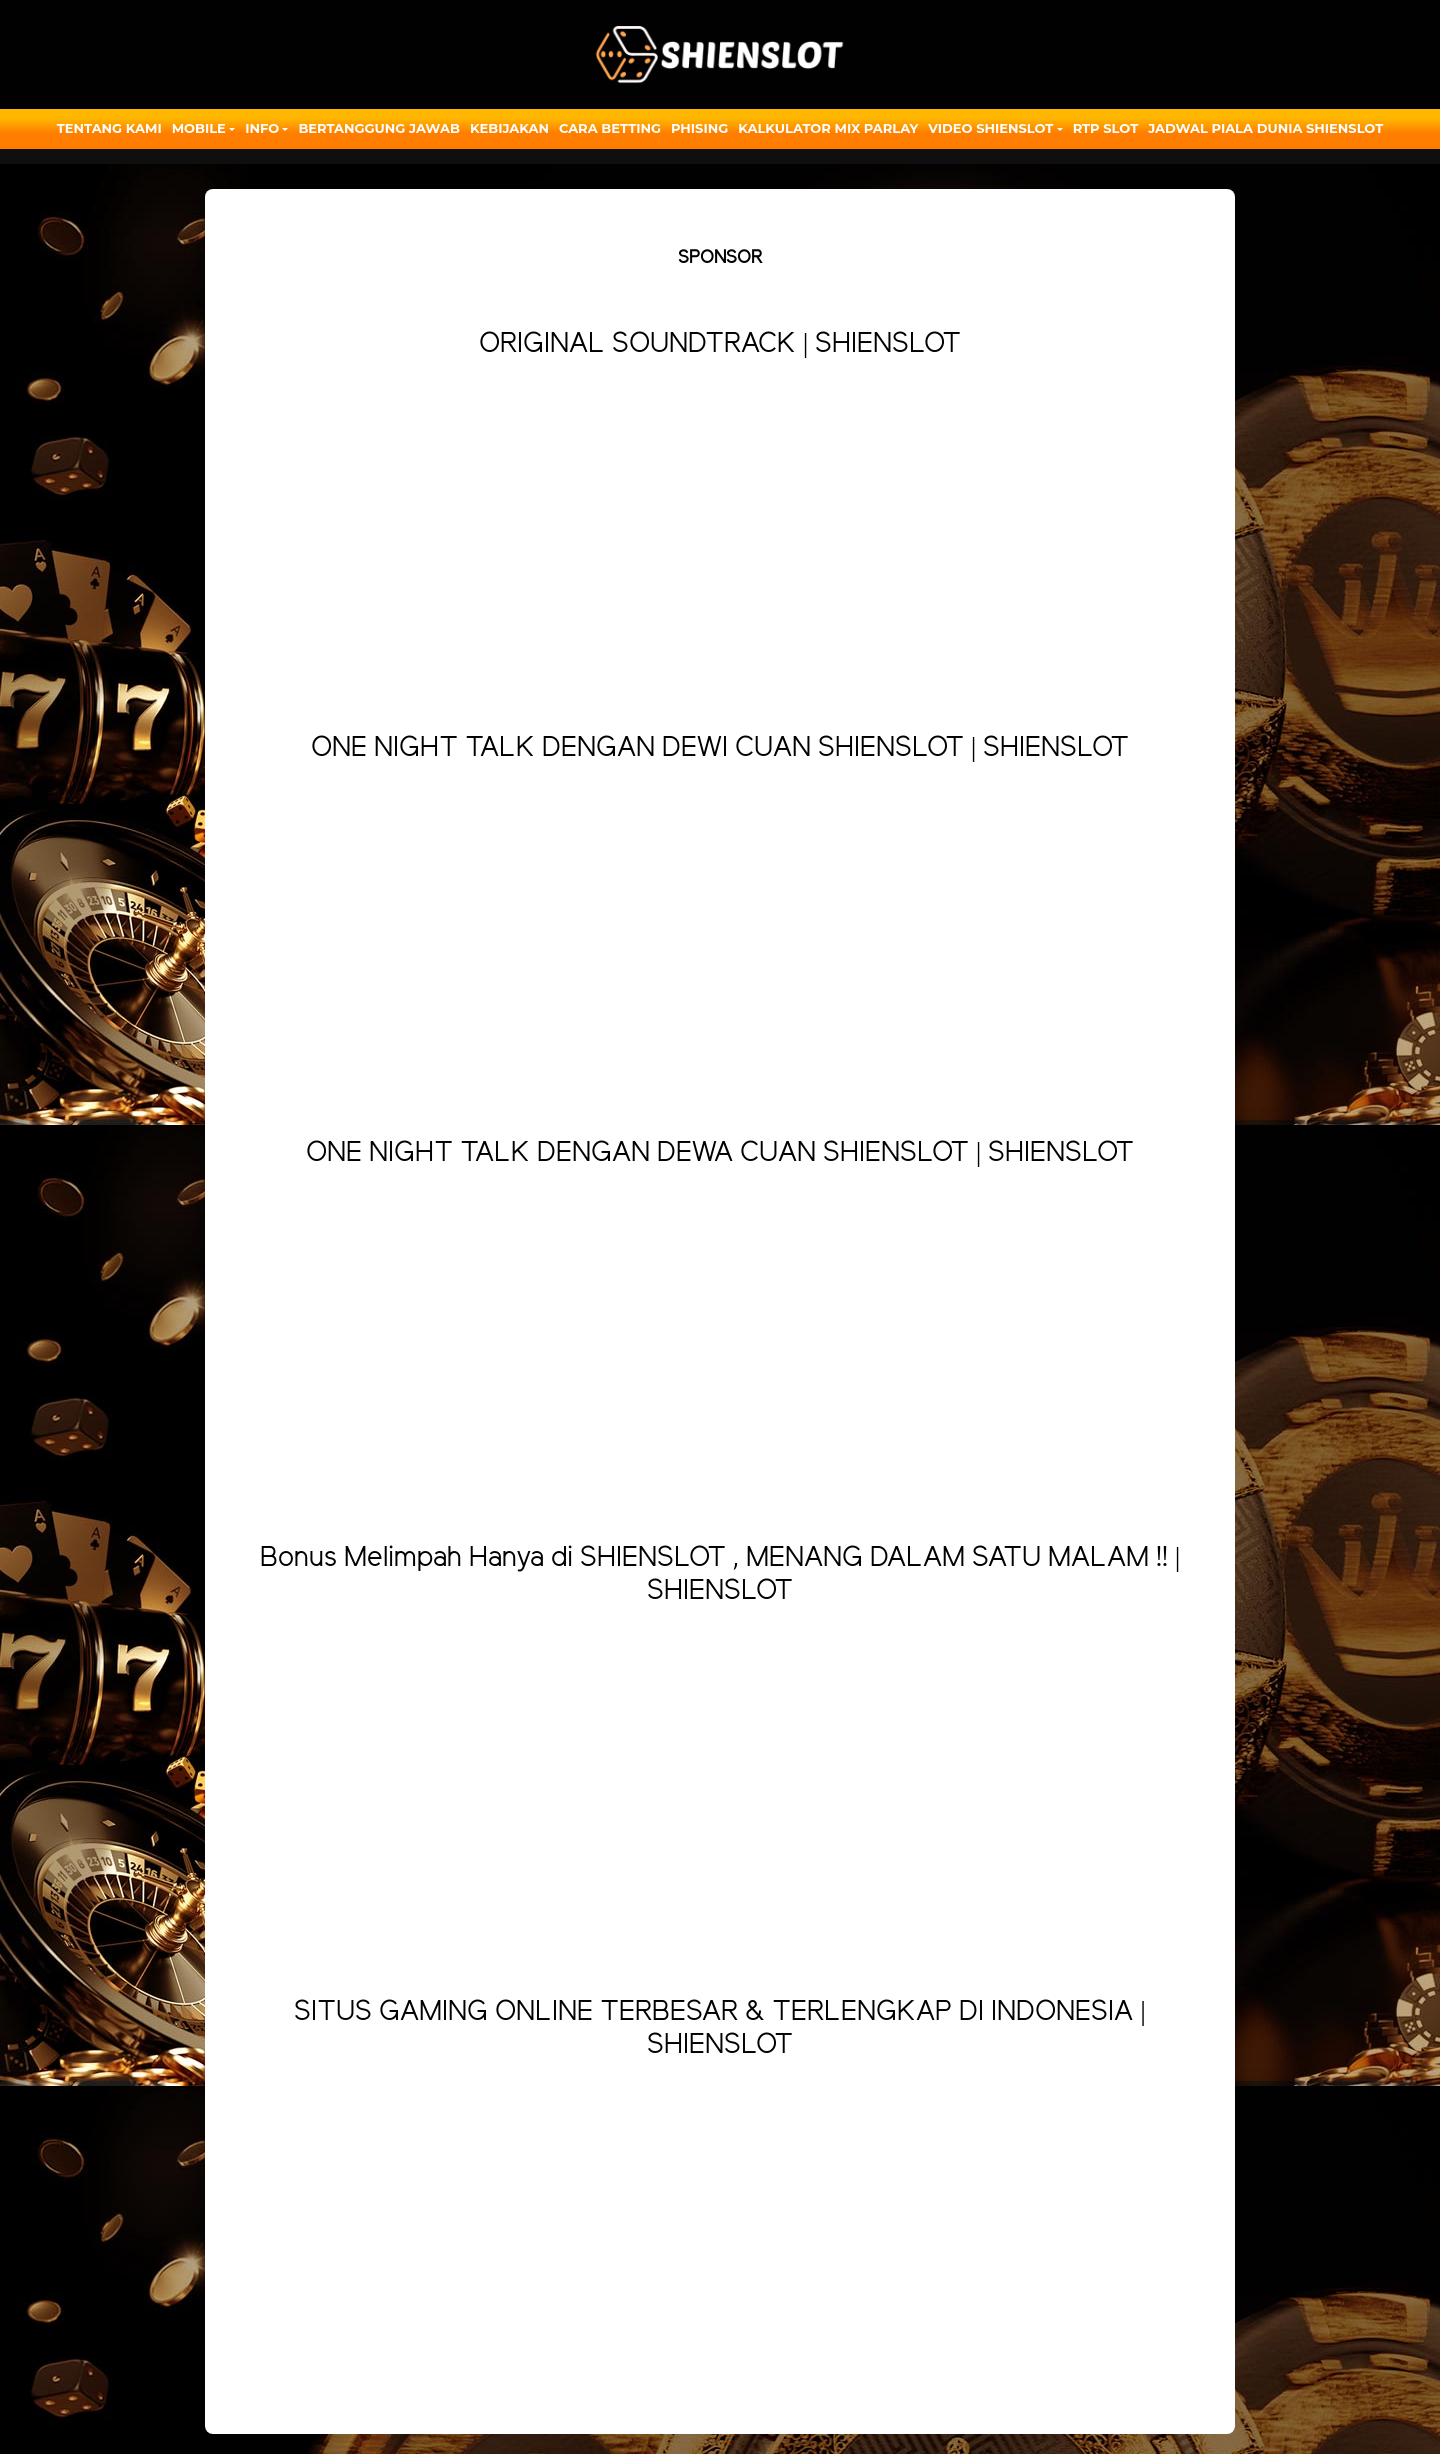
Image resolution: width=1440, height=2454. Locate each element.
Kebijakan (509, 128)
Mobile (199, 128)
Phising (699, 128)
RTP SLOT (1106, 128)
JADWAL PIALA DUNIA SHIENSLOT (1265, 128)
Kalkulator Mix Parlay (828, 128)
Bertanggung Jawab (378, 128)
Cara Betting (610, 128)
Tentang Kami (109, 128)
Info (262, 128)
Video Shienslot (990, 128)
